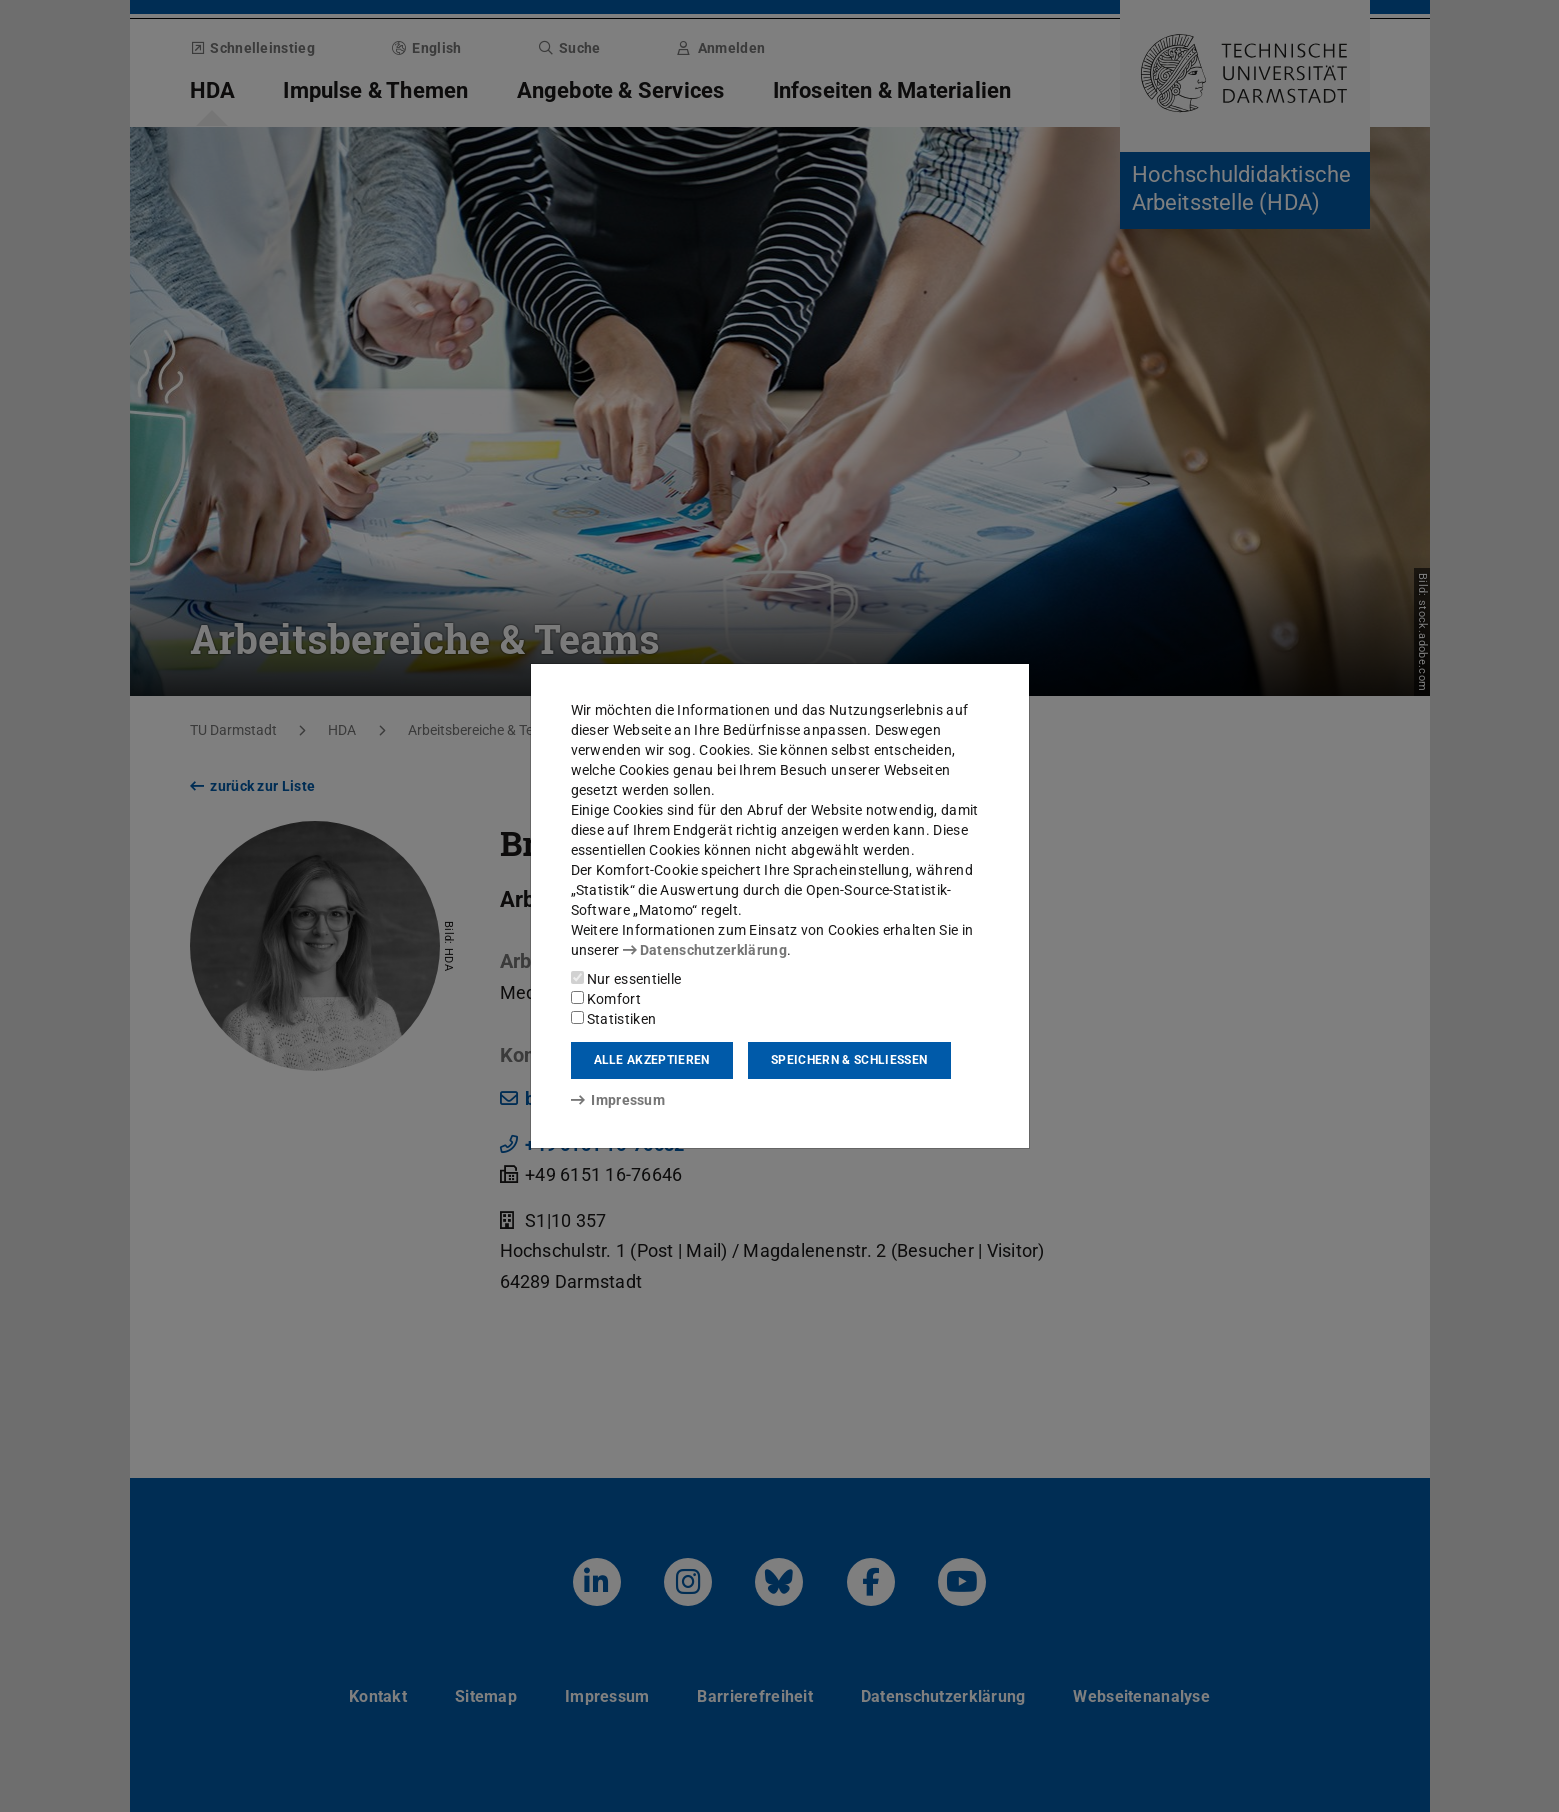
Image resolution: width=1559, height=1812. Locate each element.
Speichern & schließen (849, 1060)
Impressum (618, 1100)
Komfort (606, 999)
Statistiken (614, 1019)
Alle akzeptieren (652, 1060)
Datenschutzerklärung (705, 950)
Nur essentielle (626, 979)
